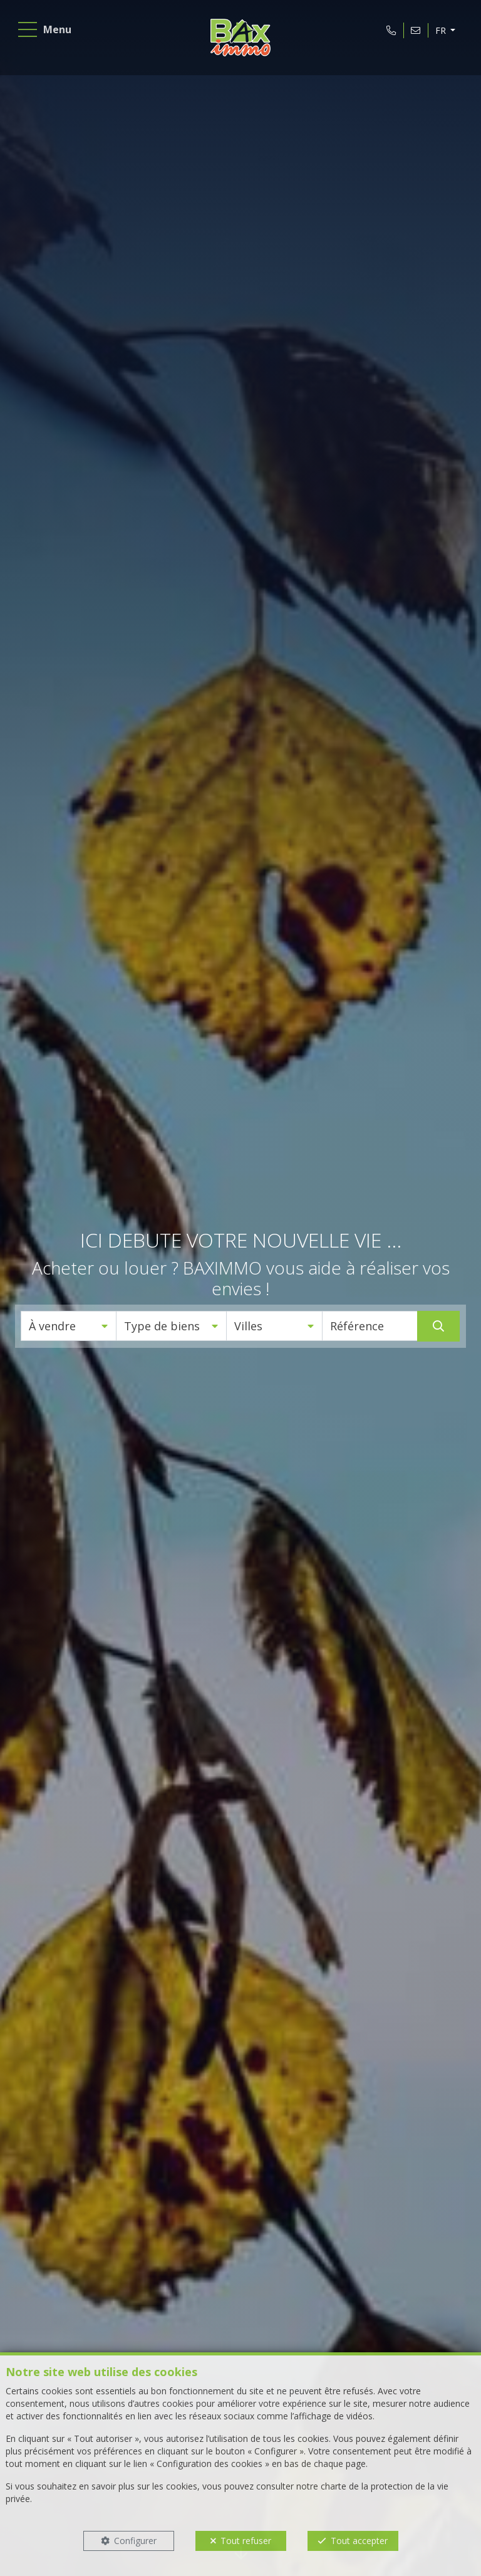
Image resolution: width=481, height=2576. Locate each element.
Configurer (135, 2541)
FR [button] (437, 33)
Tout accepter (359, 2541)
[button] (68, 1326)
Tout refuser (245, 2541)
